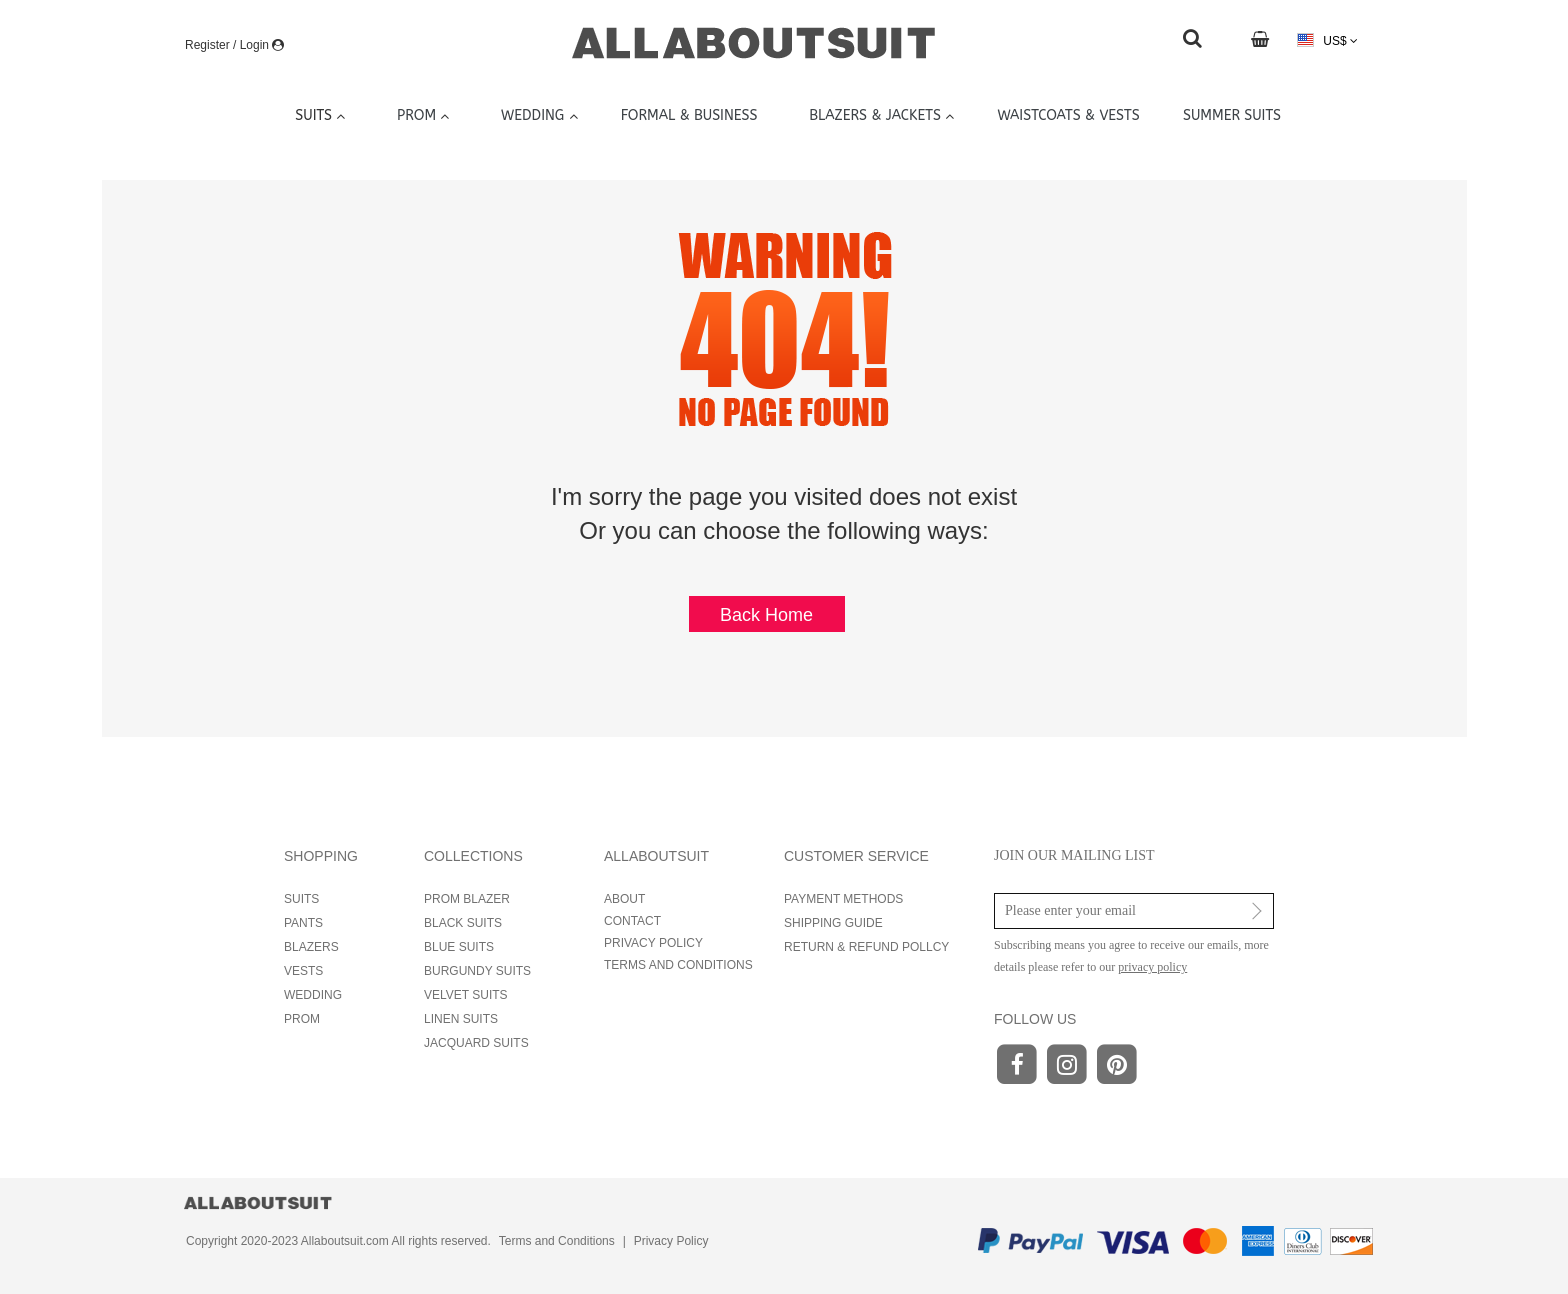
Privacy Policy (671, 1241)
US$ (1327, 40)
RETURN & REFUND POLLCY (866, 947)
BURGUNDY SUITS (477, 971)
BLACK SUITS (463, 923)
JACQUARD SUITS (476, 1043)
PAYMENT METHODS (843, 899)
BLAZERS (311, 947)
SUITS (301, 899)
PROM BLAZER (467, 899)
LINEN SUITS (461, 1019)
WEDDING (313, 995)
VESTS (303, 971)
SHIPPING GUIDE (833, 923)
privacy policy (1152, 967)
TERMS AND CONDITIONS (678, 965)
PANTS (303, 923)
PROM (302, 1019)
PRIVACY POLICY (653, 943)
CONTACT (632, 921)
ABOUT (624, 899)
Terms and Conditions (557, 1241)
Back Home (766, 615)
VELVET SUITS (466, 995)
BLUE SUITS (459, 947)
